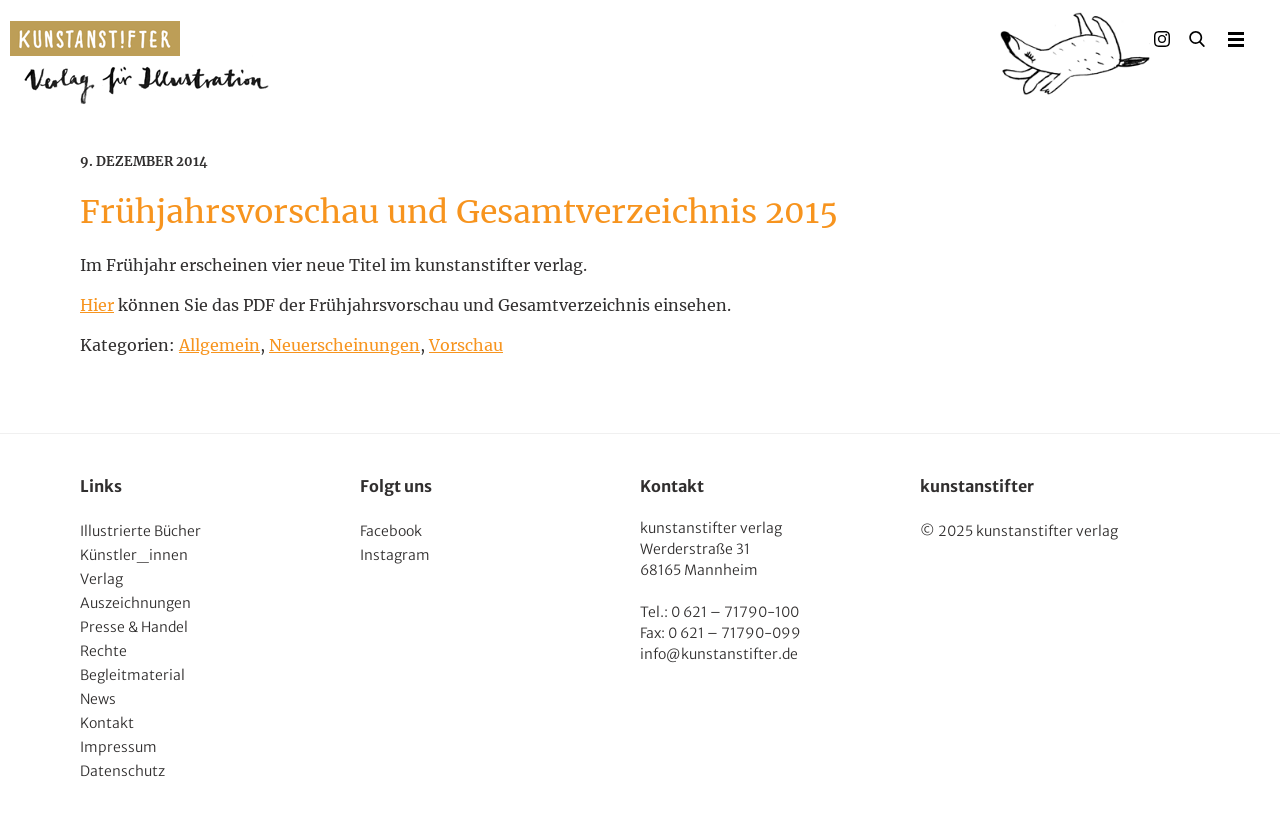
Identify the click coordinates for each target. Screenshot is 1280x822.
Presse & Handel (134, 627)
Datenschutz (122, 771)
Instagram (395, 555)
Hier (97, 305)
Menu (1236, 39)
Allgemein (219, 345)
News (98, 699)
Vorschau (466, 345)
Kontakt (107, 723)
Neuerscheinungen (344, 345)
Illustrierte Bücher (140, 531)
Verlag (101, 579)
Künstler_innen (134, 555)
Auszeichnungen (135, 603)
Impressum (118, 747)
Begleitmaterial (132, 675)
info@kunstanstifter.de (719, 654)
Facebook (391, 531)
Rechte (103, 651)
